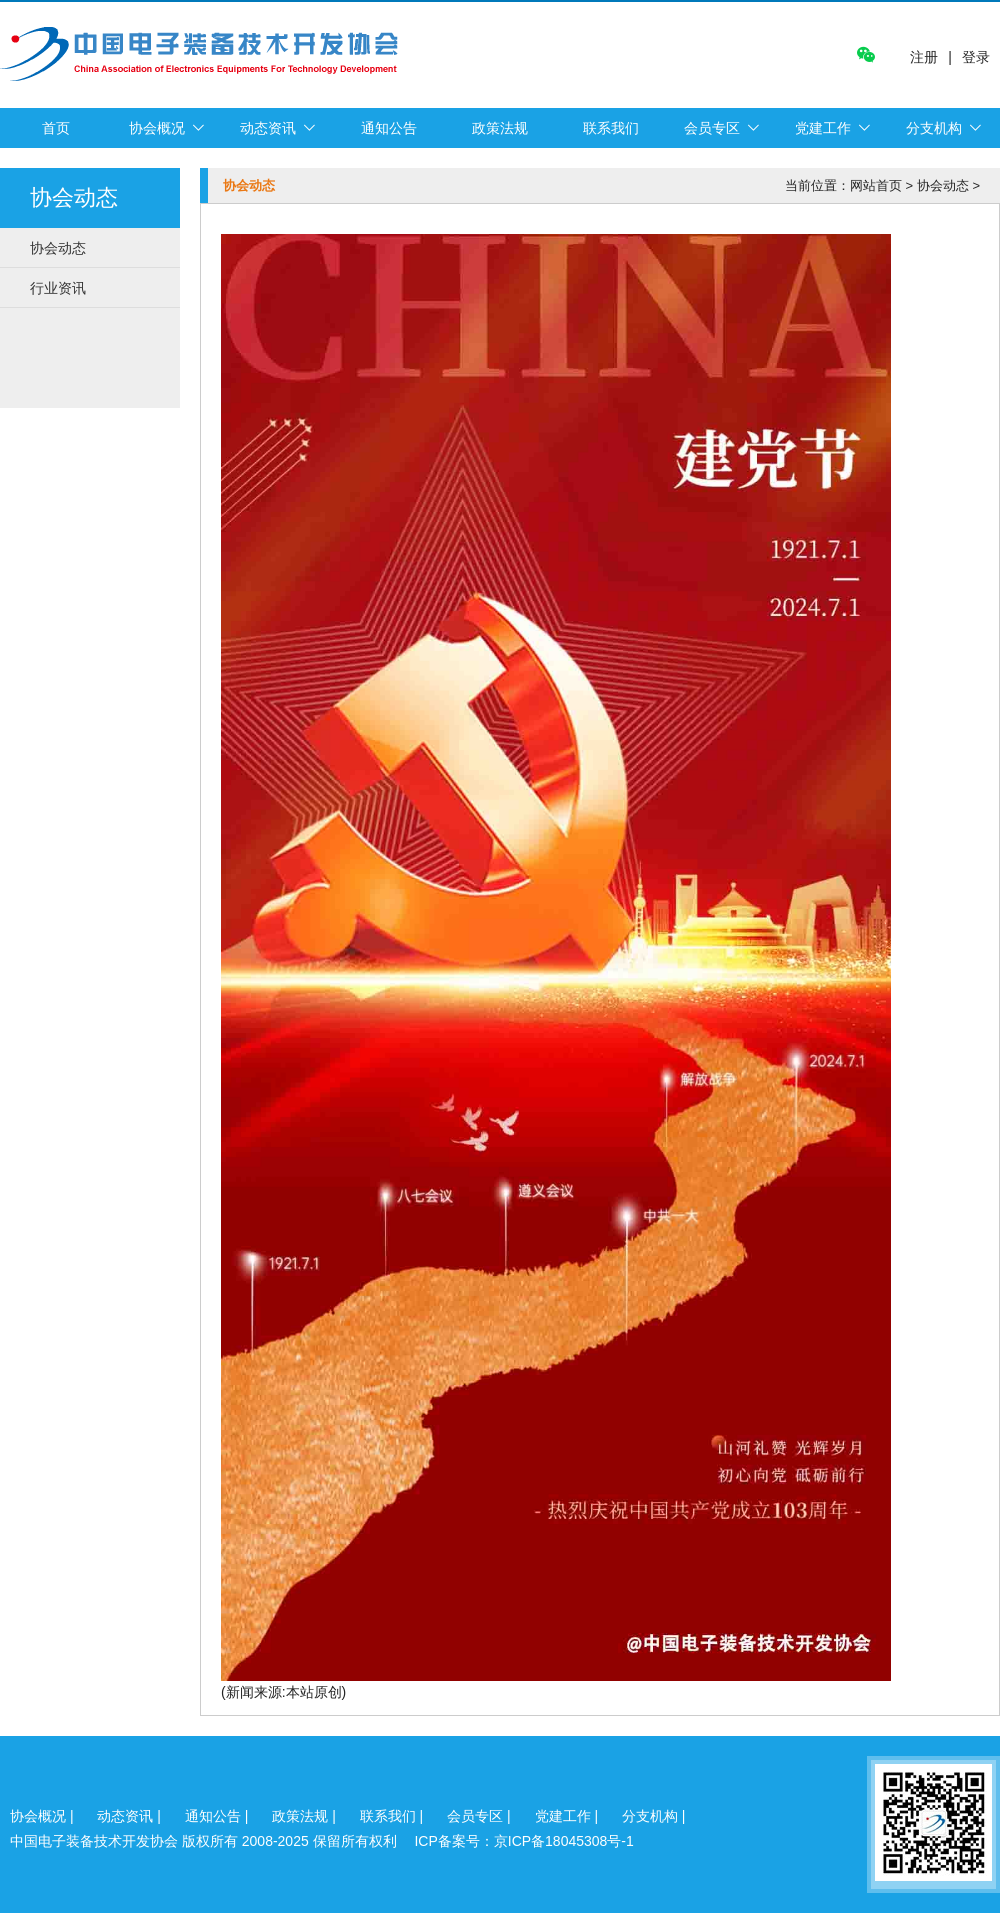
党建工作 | (568, 1816)
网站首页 (876, 185)
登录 (976, 57)
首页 (56, 128)
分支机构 (934, 128)
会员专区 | (480, 1816)
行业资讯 (58, 288)
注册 (924, 57)
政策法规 (500, 128)
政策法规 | (305, 1816)
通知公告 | (218, 1816)
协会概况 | (43, 1816)
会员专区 (712, 128)
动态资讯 (268, 128)
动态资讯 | (130, 1816)
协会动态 (58, 248)
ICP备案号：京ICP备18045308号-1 (523, 1841)
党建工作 (823, 128)
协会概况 (157, 128)
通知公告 (389, 128)
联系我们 (611, 128)
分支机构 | (654, 1816)
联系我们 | (393, 1816)
